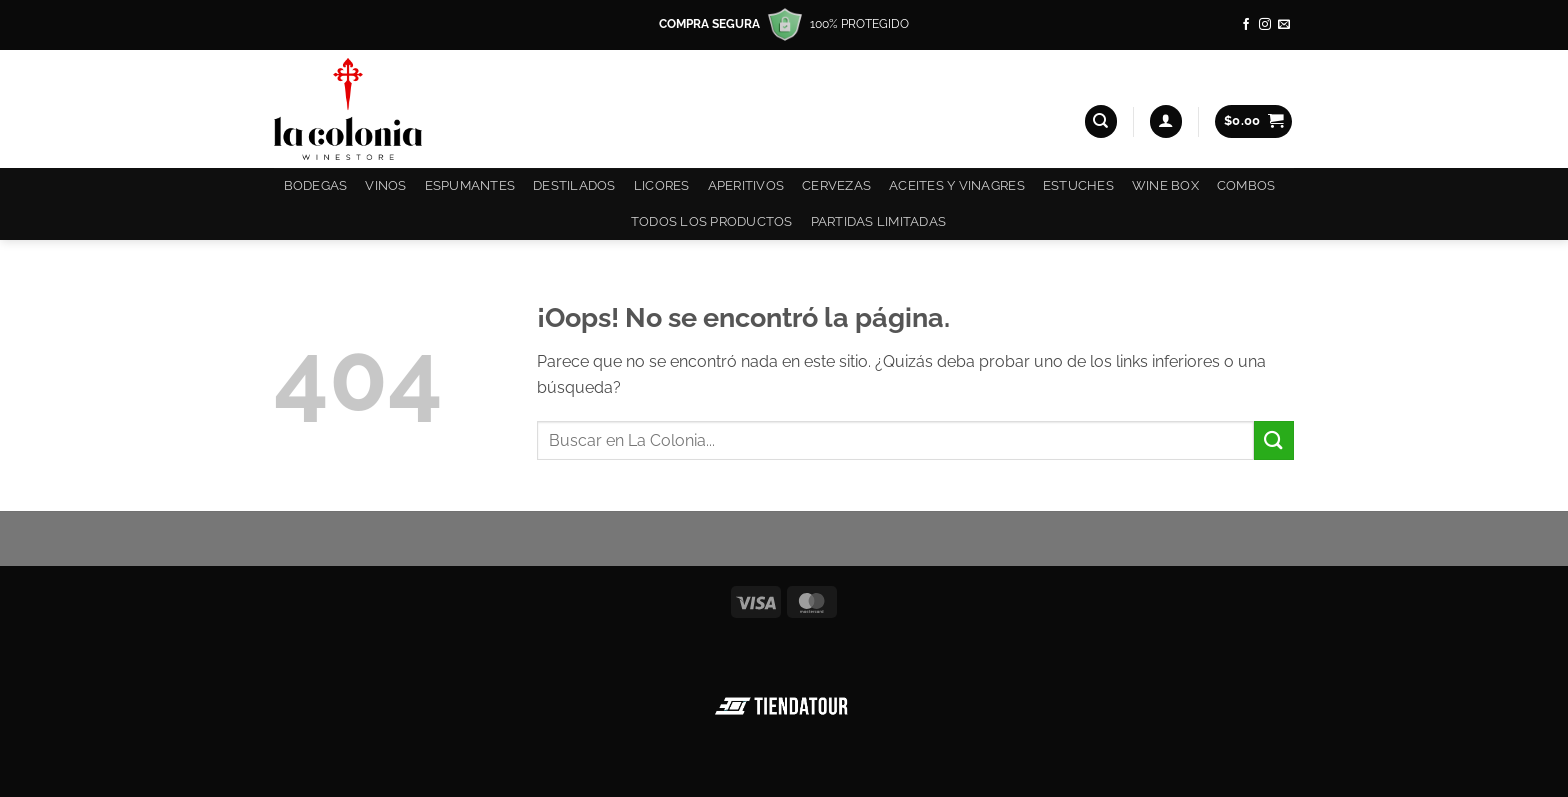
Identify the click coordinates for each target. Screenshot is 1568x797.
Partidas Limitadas (879, 221)
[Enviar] (1274, 440)
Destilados (574, 185)
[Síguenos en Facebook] (1246, 25)
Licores (662, 185)
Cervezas (836, 185)
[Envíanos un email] (1284, 25)
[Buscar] (1101, 121)
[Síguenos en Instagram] (1265, 25)
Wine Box (1165, 185)
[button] (1166, 121)
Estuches (1078, 185)
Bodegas (316, 185)
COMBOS (1246, 185)
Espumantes (470, 185)
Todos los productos (712, 221)
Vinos (385, 185)
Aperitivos (746, 185)
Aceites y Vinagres (957, 185)
